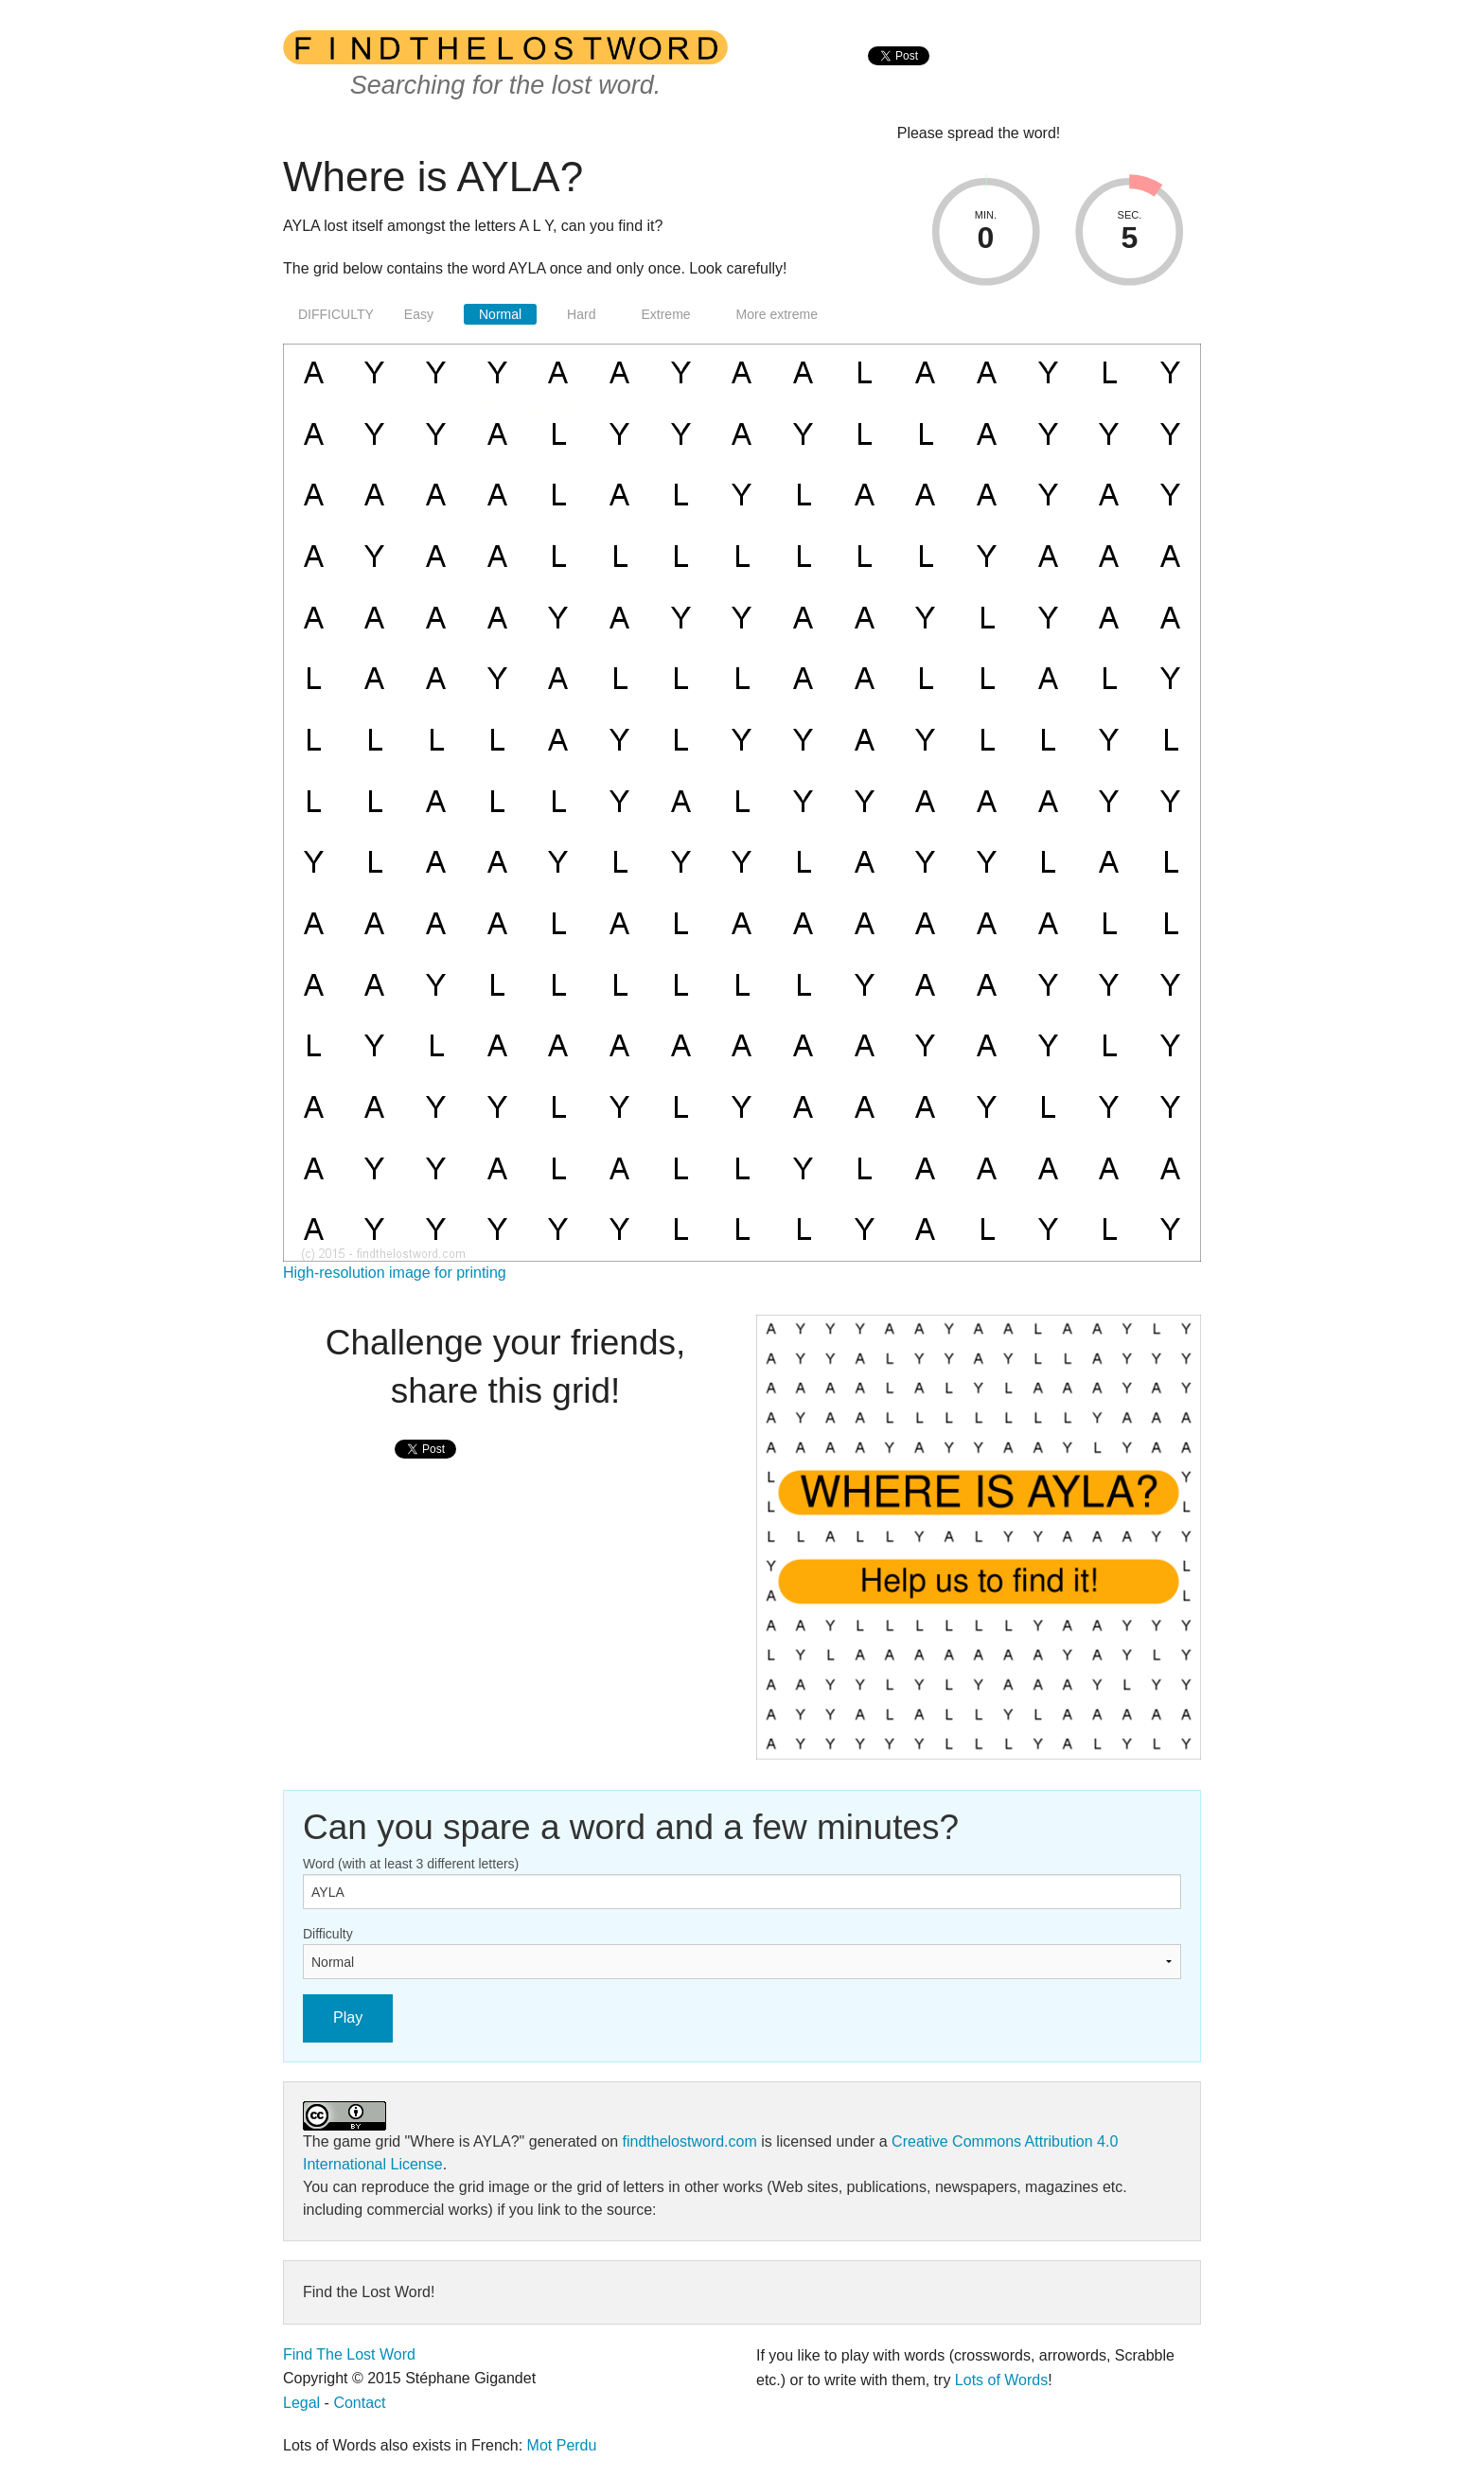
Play (347, 2017)
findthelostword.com (689, 2141)
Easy (418, 314)
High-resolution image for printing (394, 1273)
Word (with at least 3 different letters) (411, 1863)
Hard (581, 314)
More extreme (777, 314)
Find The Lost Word (349, 2354)
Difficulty (328, 1933)
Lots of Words (1001, 2380)
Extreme (665, 314)
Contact (359, 2403)
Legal (301, 2403)
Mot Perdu (562, 2445)
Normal (500, 314)
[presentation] (898, 76)
